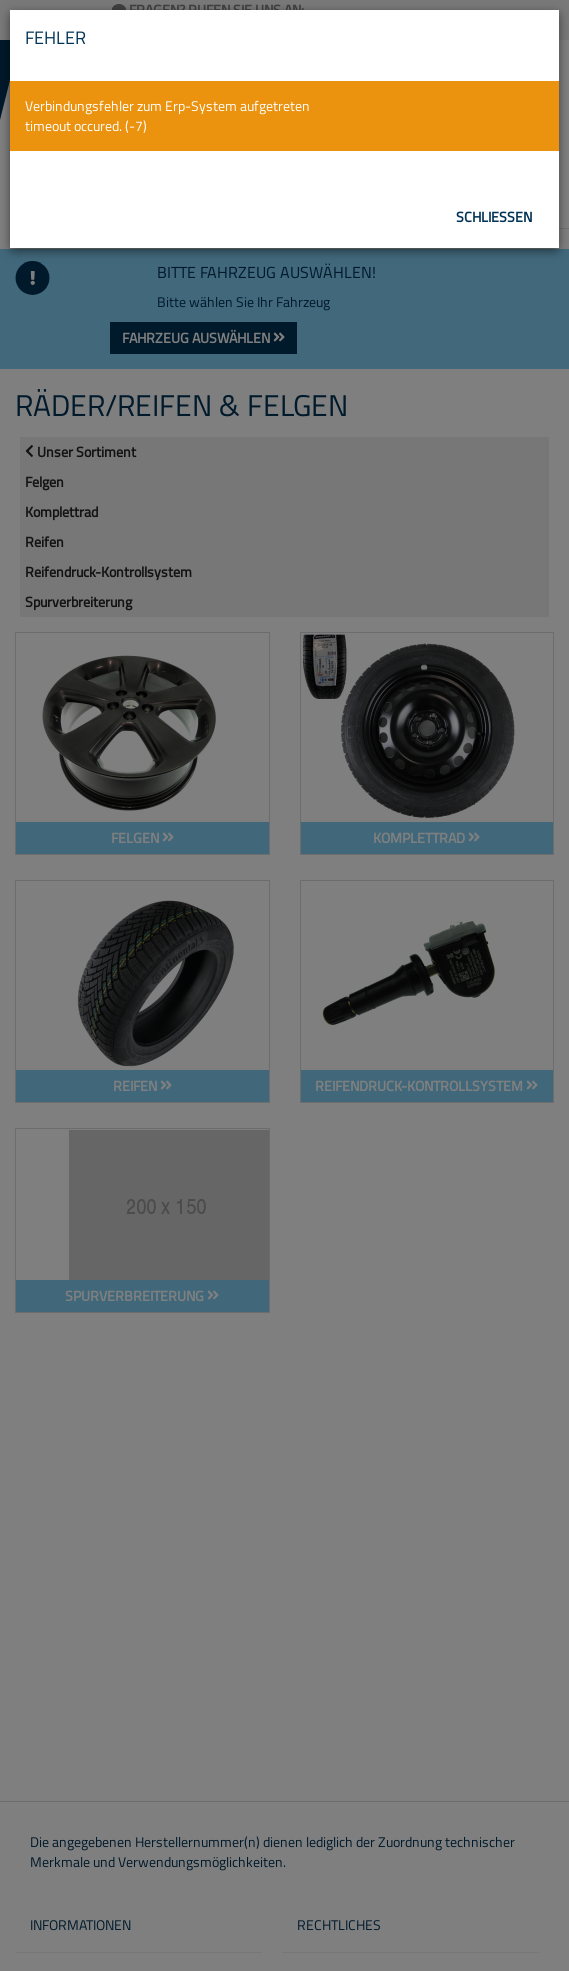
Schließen (494, 216)
